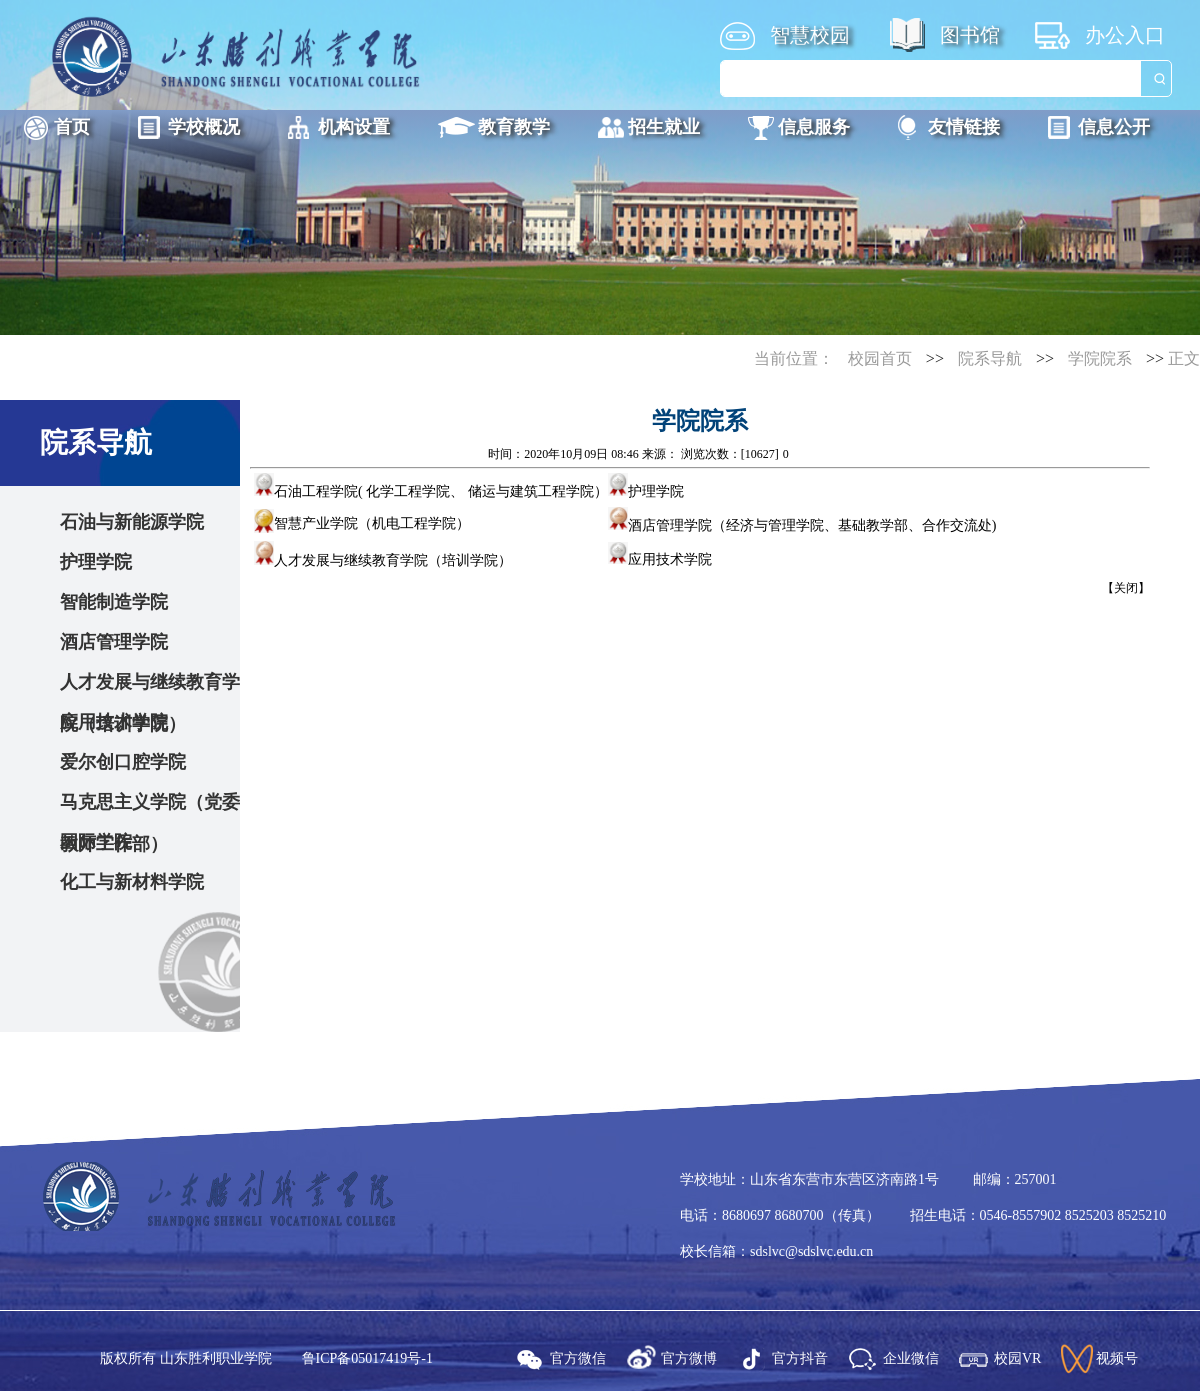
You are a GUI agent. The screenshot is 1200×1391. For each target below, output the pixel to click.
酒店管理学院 (114, 642)
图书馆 (970, 35)
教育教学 (514, 127)
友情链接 (964, 127)
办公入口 (1125, 35)
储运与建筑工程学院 (531, 491)
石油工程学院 (306, 491)
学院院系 (1100, 358)
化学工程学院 (408, 491)
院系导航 (990, 358)
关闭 (1126, 588)
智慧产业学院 (316, 523)
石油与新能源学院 (132, 522)
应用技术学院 (114, 722)
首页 (72, 127)
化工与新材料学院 (132, 882)
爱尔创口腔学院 (123, 762)
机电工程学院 (414, 523)
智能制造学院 (114, 602)
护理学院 (96, 562)
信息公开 (1114, 127)
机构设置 (354, 127)
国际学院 (96, 842)
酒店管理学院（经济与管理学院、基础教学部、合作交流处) (802, 525)
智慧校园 (810, 35)
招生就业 (664, 127)
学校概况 (204, 127)
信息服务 (814, 127)
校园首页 (880, 358)
